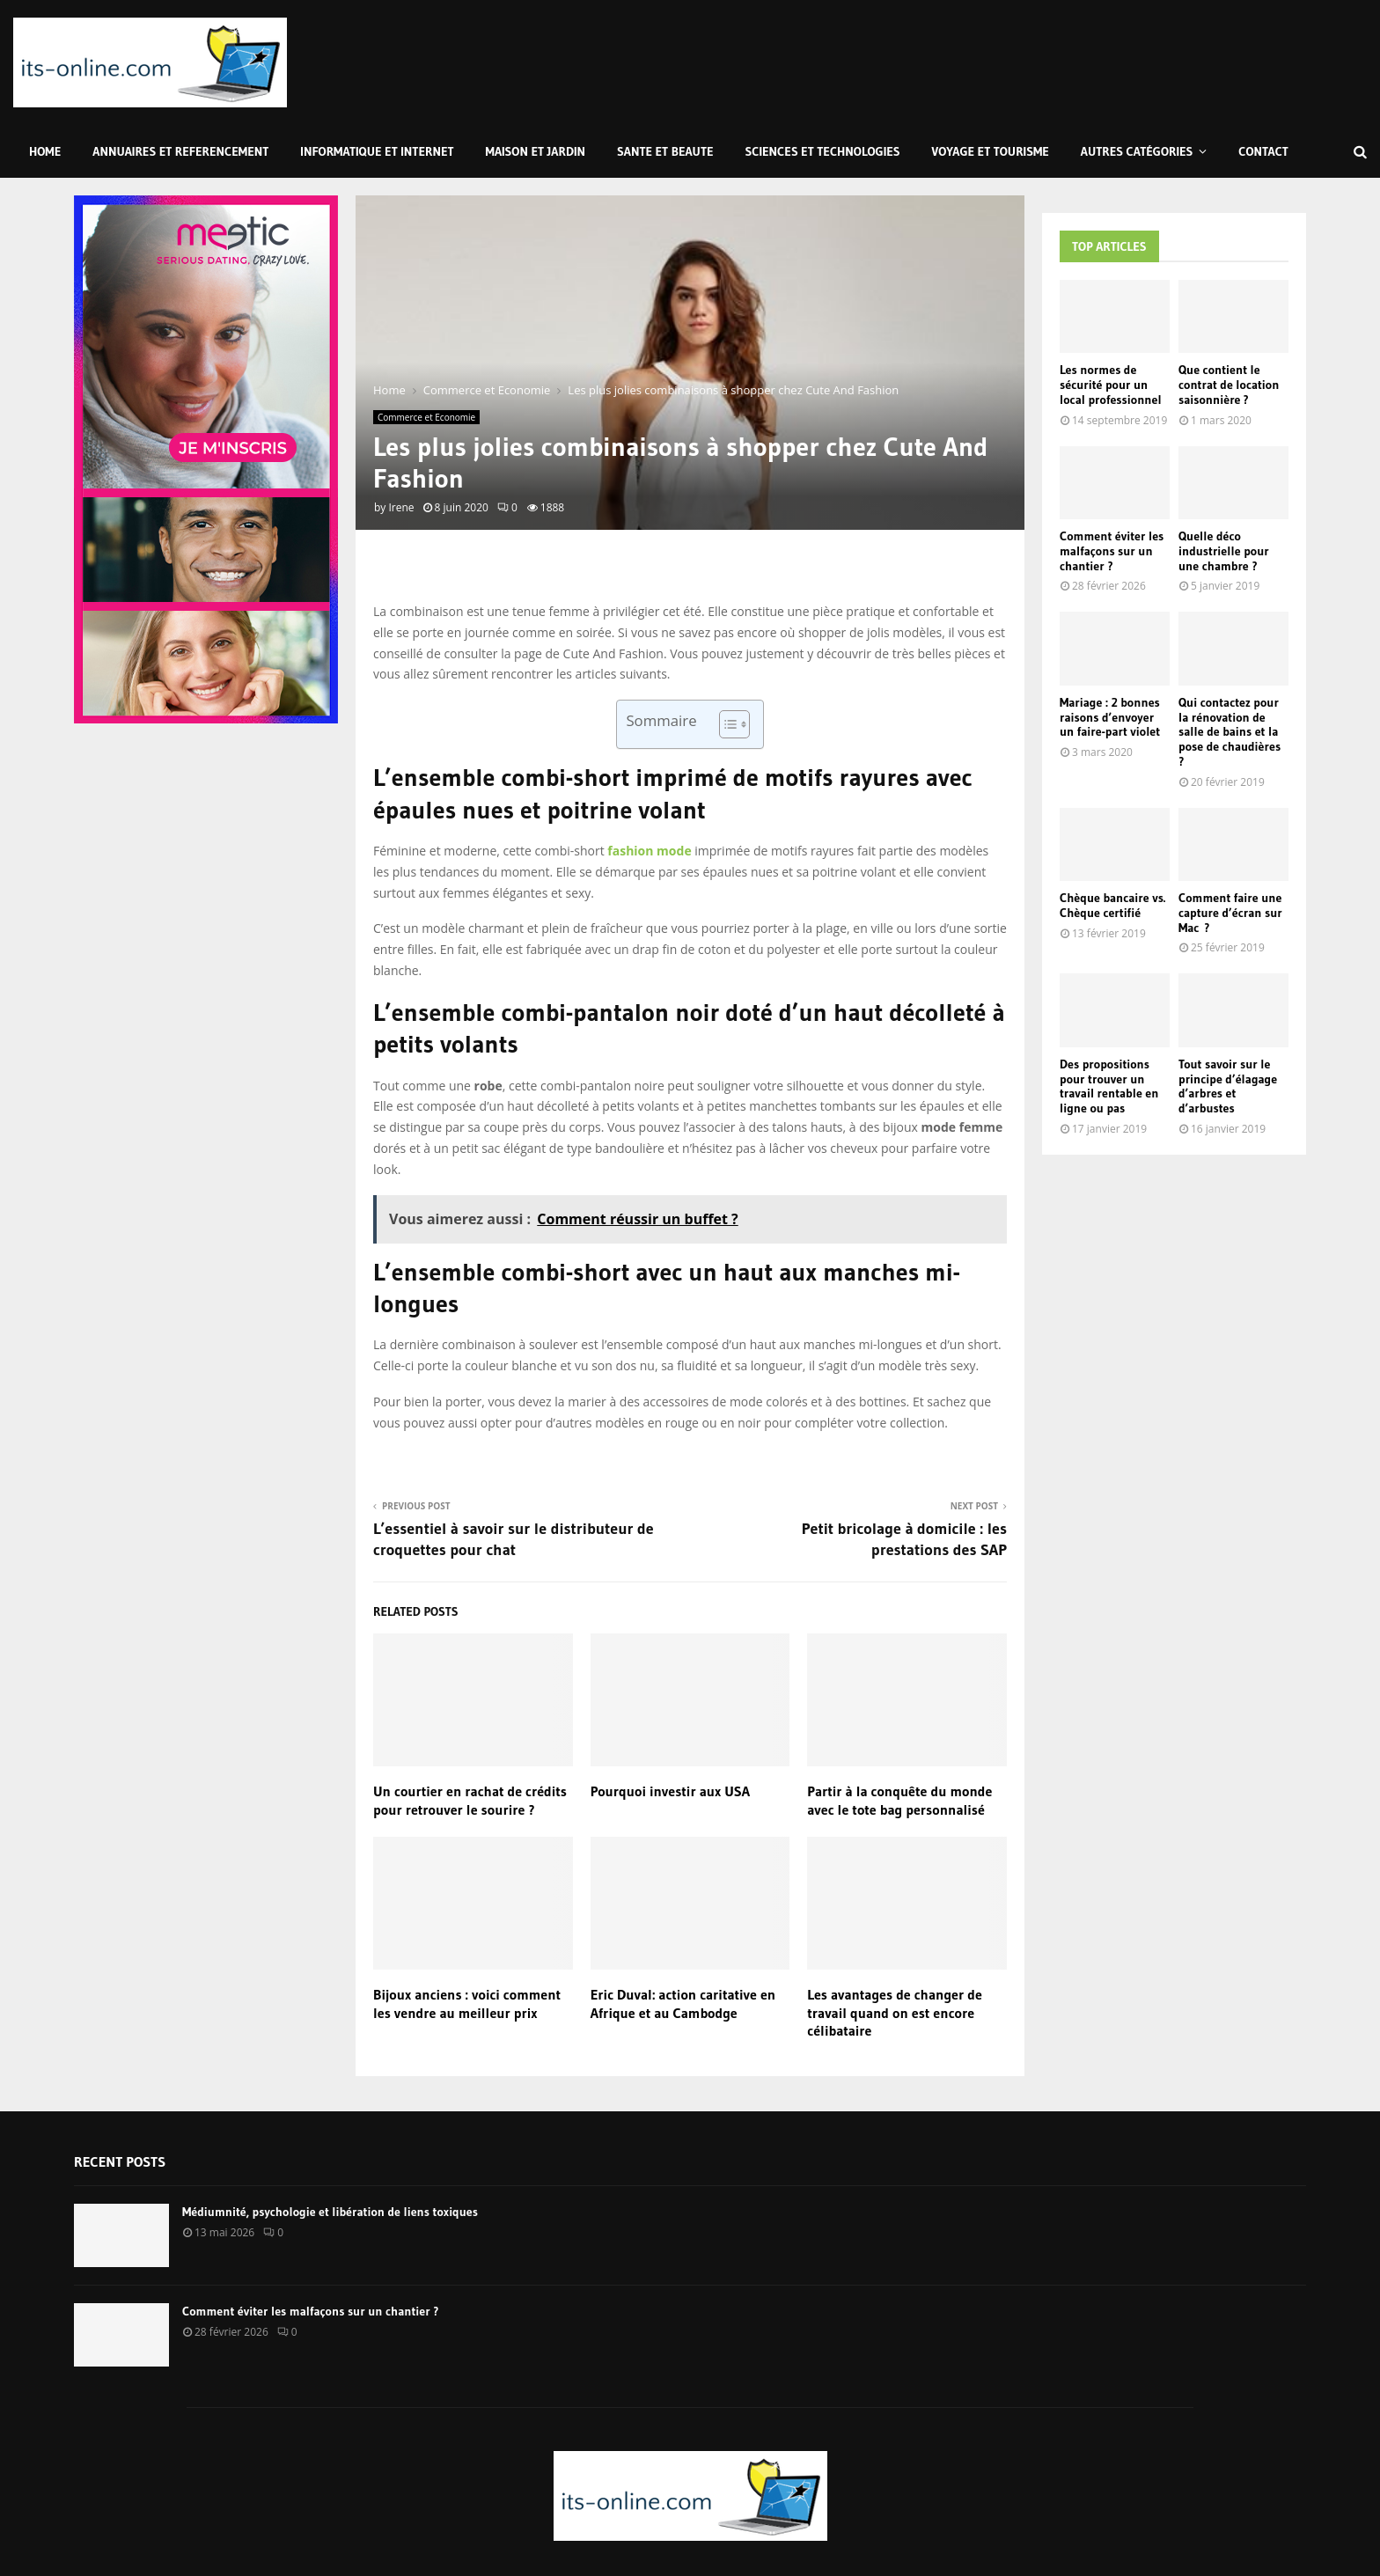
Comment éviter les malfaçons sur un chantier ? (1111, 551)
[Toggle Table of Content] (725, 724)
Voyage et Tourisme (990, 151)
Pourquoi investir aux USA (670, 1791)
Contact (1263, 151)
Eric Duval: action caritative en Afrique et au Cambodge (683, 2003)
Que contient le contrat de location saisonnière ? (1228, 384)
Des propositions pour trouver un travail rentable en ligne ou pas (1109, 1086)
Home (45, 151)
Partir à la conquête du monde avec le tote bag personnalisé (899, 1800)
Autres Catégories (1137, 151)
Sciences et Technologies (822, 151)
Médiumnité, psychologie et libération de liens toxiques (330, 2212)
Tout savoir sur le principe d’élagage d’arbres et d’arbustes (1227, 1086)
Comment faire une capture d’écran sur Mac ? (1230, 913)
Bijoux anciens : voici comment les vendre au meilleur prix (467, 2003)
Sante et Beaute (665, 151)
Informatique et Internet (376, 151)
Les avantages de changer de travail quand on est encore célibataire (894, 2012)
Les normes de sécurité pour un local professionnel (1111, 384)
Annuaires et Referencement (180, 151)
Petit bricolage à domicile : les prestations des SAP (904, 1539)
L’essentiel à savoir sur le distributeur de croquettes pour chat (513, 1539)
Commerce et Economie (426, 417)
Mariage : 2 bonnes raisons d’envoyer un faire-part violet (1110, 717)
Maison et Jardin (535, 151)
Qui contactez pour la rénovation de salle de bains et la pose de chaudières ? (1229, 731)
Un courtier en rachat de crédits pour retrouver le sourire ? (470, 1800)
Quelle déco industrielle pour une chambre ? (1223, 551)
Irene (401, 507)
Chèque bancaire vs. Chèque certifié (1112, 905)
